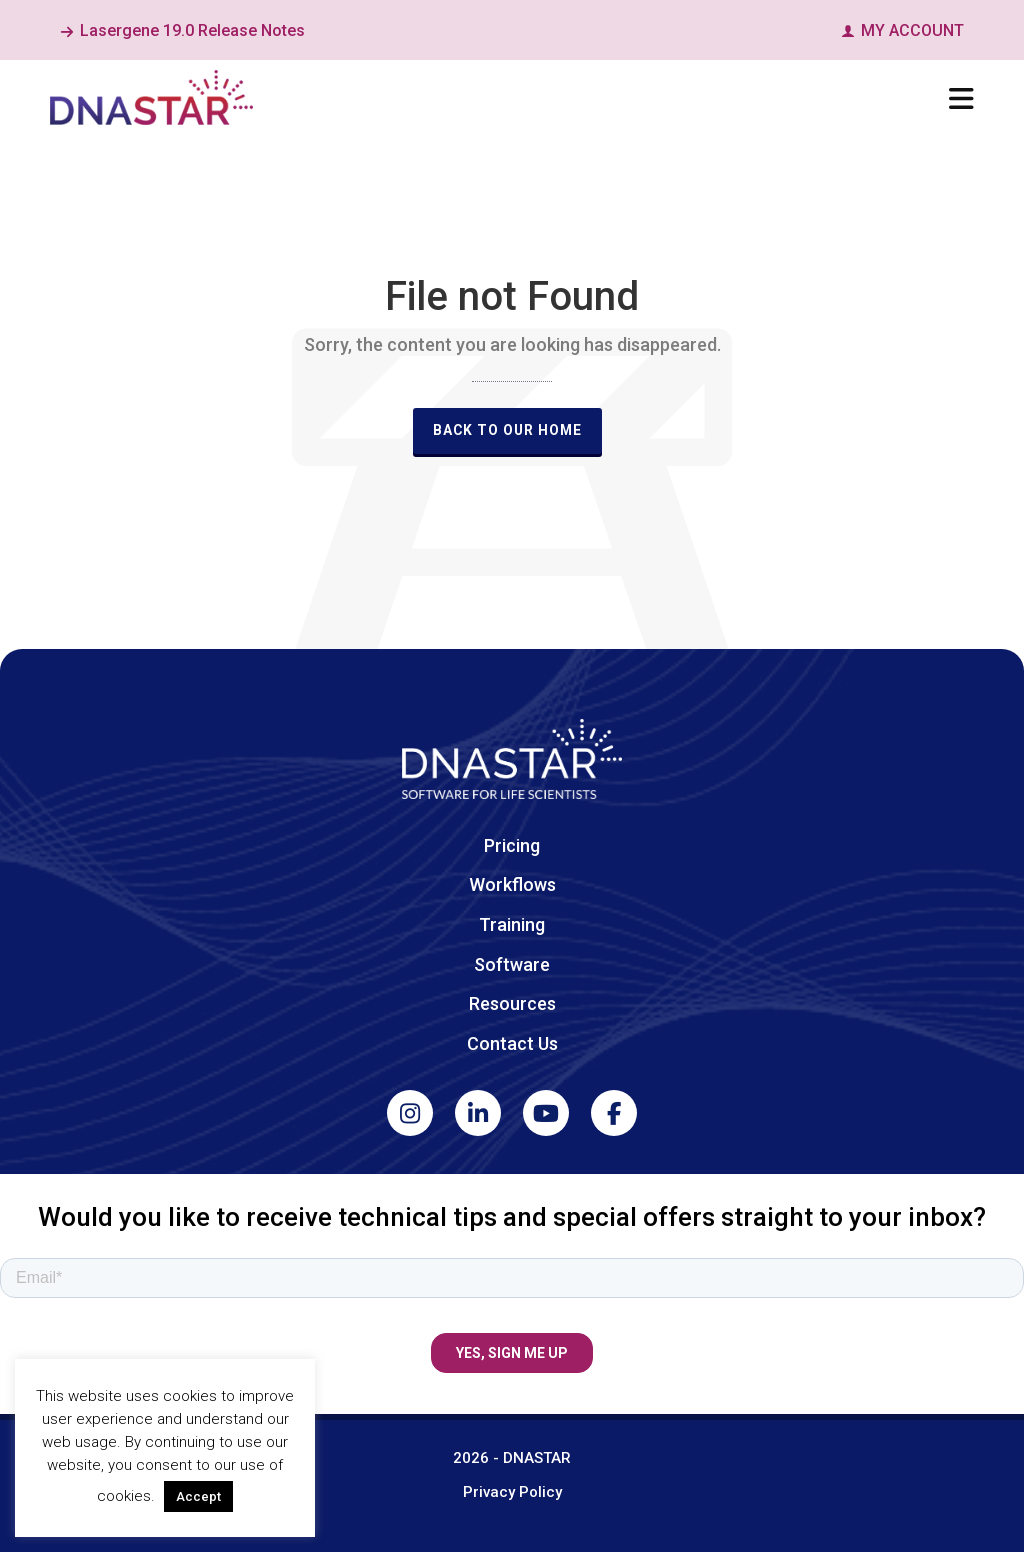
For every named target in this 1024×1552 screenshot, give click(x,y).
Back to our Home (507, 430)
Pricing (512, 845)
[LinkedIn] (478, 1113)
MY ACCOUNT (902, 30)
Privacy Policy (512, 1492)
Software (512, 964)
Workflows (512, 884)
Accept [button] (198, 1496)
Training (512, 924)
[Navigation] (961, 100)
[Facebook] (614, 1113)
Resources (512, 1003)
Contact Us (512, 1043)
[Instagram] (410, 1113)
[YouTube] (546, 1113)
